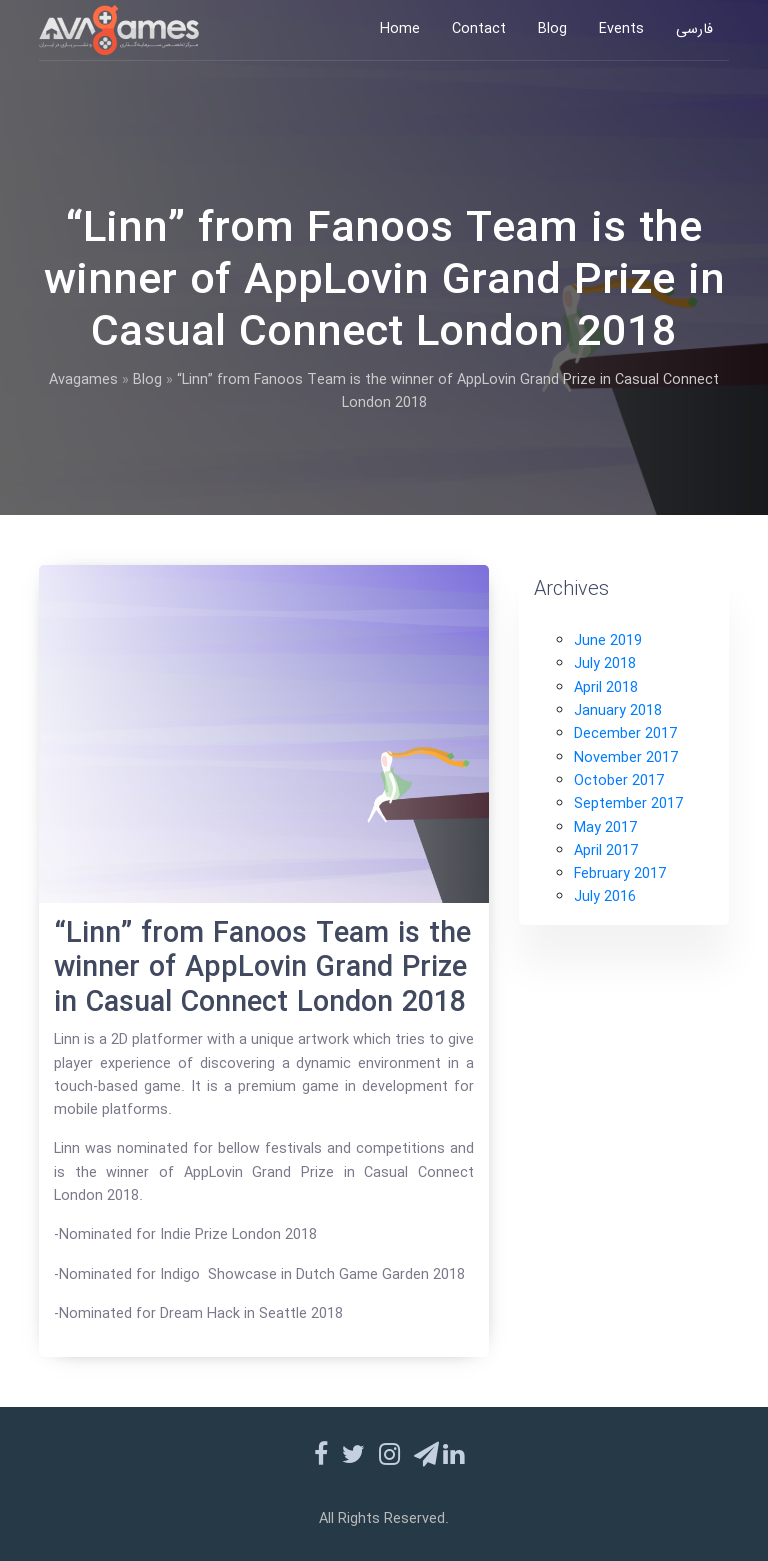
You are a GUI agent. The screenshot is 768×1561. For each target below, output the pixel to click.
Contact (479, 29)
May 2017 (605, 828)
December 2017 (625, 734)
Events (621, 29)
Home (400, 29)
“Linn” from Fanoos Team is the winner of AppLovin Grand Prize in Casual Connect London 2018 (262, 969)
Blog (552, 29)
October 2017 (619, 781)
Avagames (83, 380)
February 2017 (620, 874)
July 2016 (605, 897)
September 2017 (628, 804)
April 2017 (606, 851)
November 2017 (626, 758)
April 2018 (606, 688)
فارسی (694, 29)
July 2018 (605, 664)
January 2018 (618, 711)
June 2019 (608, 641)
